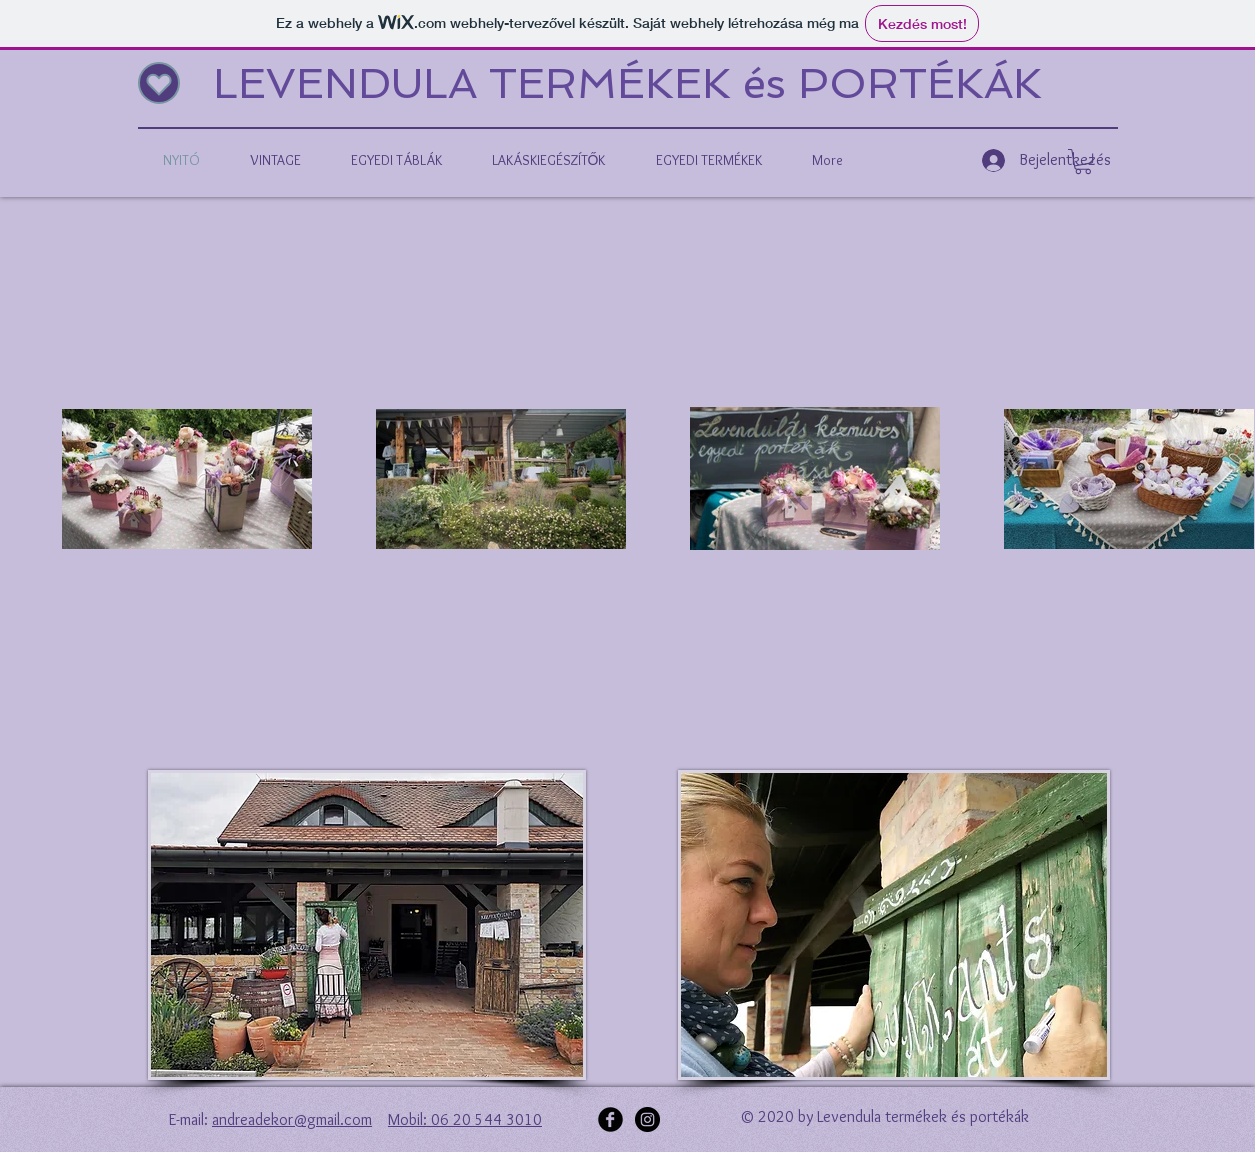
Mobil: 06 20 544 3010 (465, 1119)
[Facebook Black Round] (610, 1119)
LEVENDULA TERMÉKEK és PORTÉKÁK (627, 83)
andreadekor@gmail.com (292, 1119)
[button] (1083, 161)
